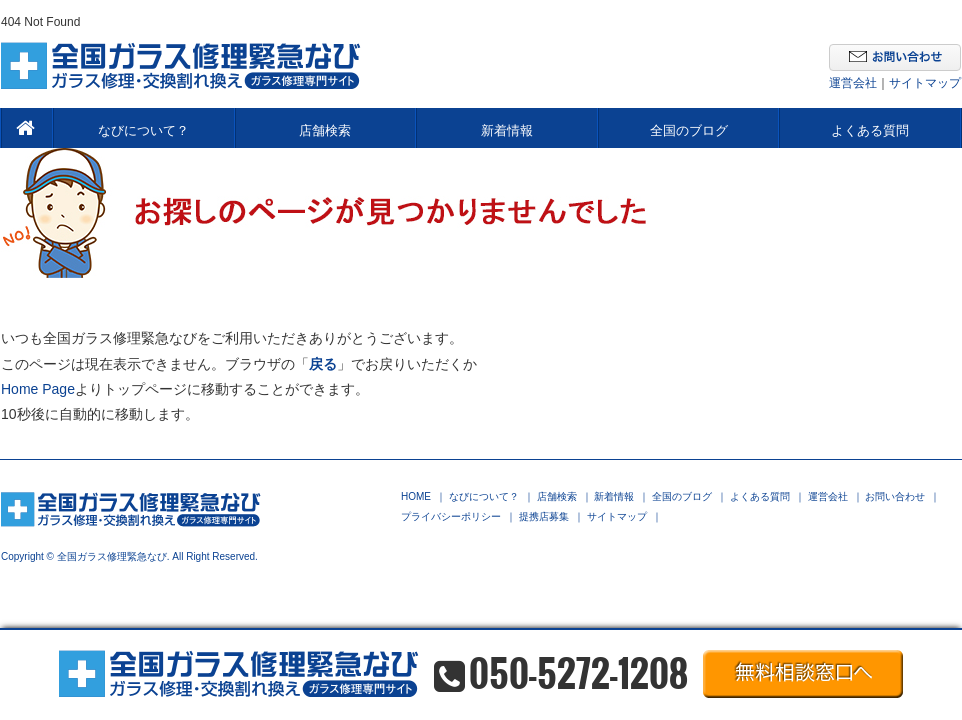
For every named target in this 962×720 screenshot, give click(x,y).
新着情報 (507, 130)
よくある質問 (870, 130)
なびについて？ (143, 130)
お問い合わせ (895, 497)
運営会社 (853, 83)
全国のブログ (689, 130)
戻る (323, 364)
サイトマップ (925, 83)
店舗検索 (325, 130)
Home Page (38, 389)
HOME (416, 497)
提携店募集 (544, 517)
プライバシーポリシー (451, 517)
